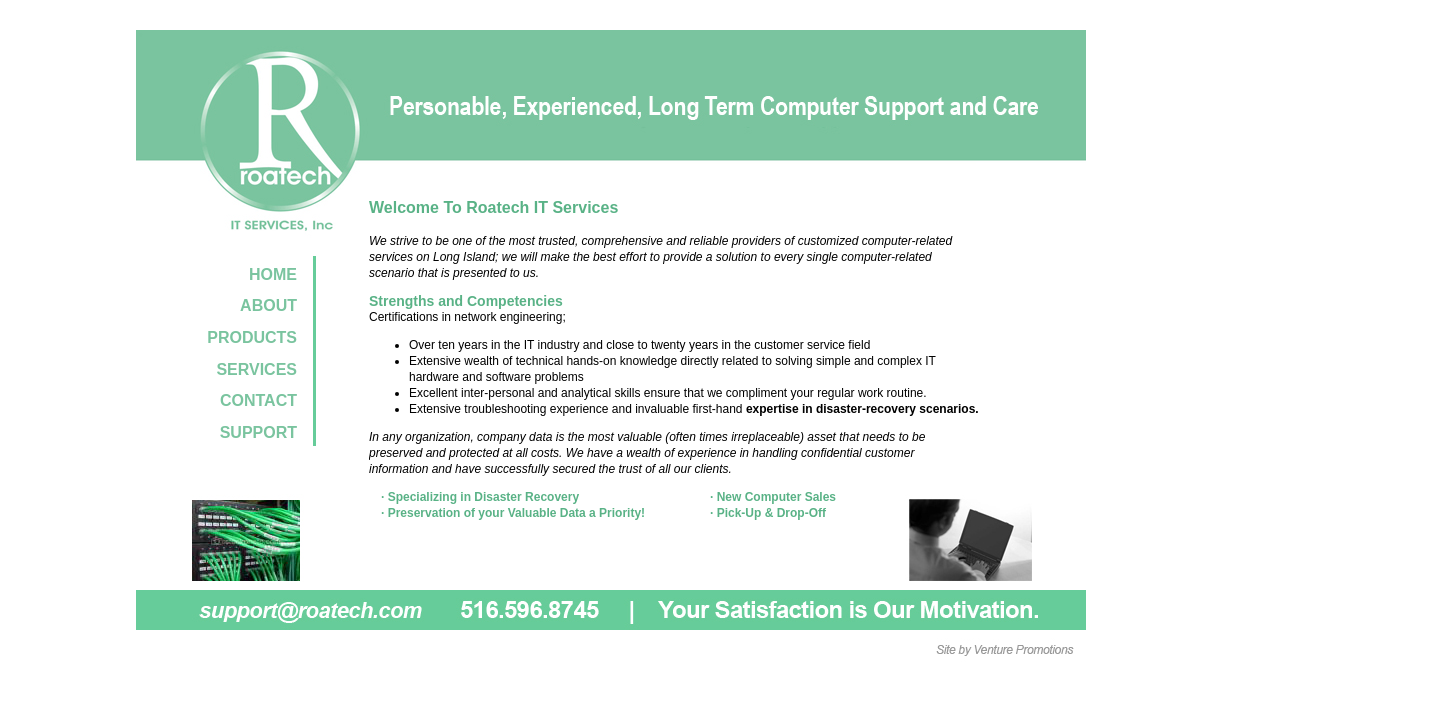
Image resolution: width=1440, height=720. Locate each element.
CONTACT (258, 400)
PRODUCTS (252, 337)
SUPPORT (258, 432)
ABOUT (268, 305)
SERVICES (256, 369)
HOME (273, 274)
